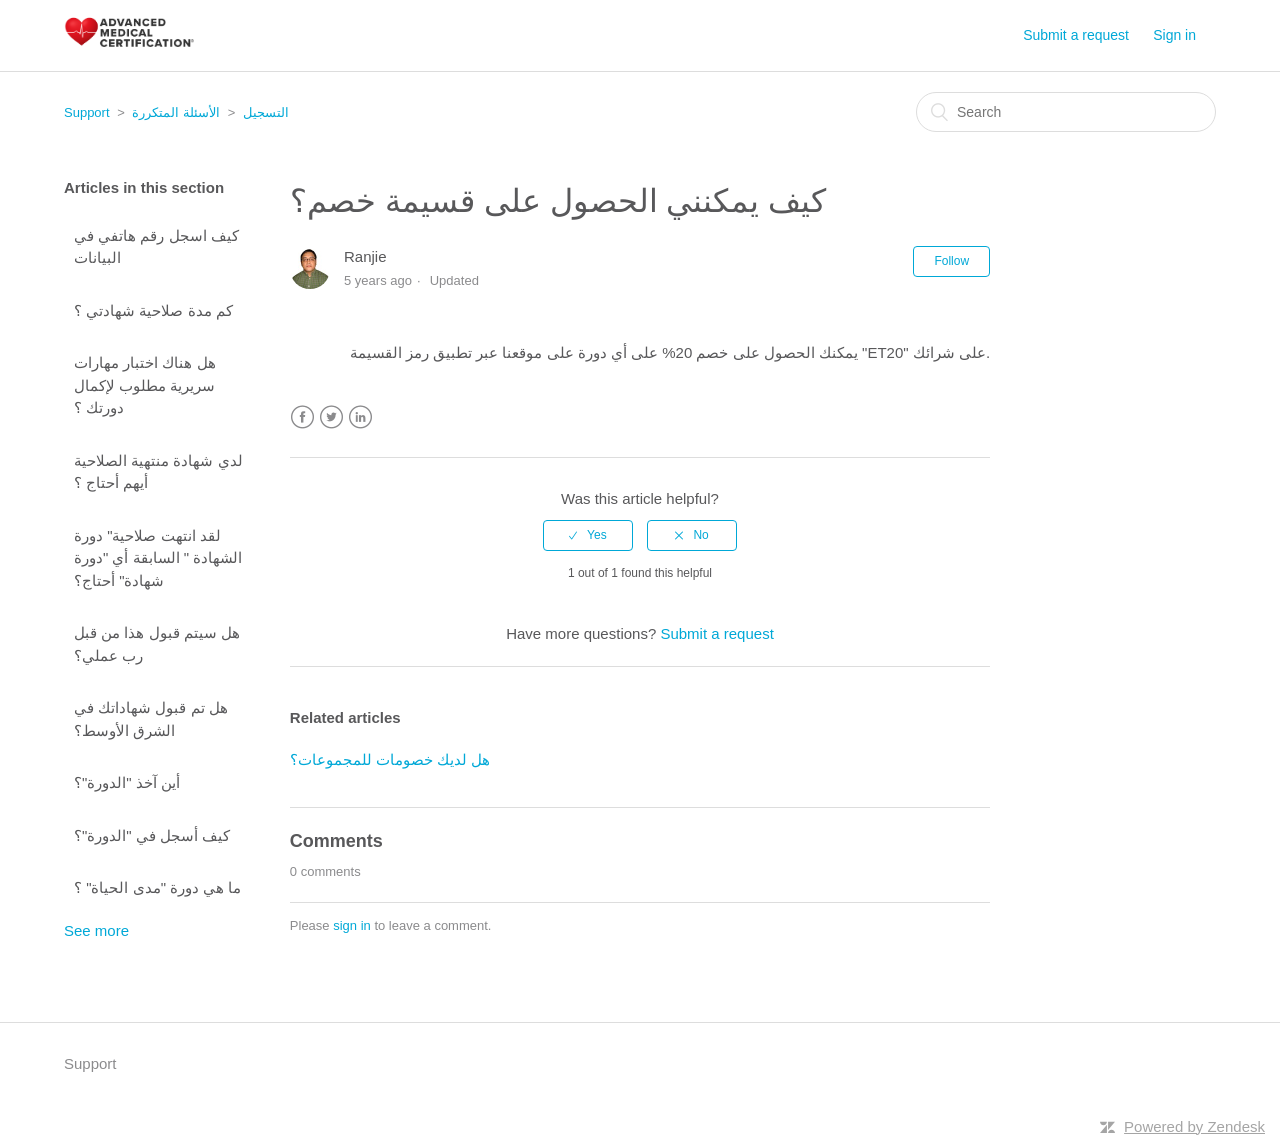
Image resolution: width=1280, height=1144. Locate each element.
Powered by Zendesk (1194, 1126)
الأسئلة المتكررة (176, 112)
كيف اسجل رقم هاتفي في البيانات (156, 247)
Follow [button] (951, 261)
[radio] (588, 535)
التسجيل (266, 112)
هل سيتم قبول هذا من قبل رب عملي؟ (157, 644)
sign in (352, 925)
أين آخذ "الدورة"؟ (127, 782)
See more (96, 930)
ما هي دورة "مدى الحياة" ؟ (158, 887)
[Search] (1066, 112)
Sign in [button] (1174, 35)
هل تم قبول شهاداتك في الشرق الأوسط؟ (151, 719)
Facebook (302, 417)
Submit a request (1076, 35)
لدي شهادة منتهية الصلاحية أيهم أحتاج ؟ (158, 472)
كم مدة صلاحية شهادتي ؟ (153, 310)
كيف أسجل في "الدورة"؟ (152, 835)
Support (87, 112)
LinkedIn (360, 417)
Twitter (331, 417)
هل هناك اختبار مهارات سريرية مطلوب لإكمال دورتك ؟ (145, 385)
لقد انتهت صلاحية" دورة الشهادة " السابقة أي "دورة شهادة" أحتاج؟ (158, 558)
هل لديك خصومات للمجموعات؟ (390, 759)
